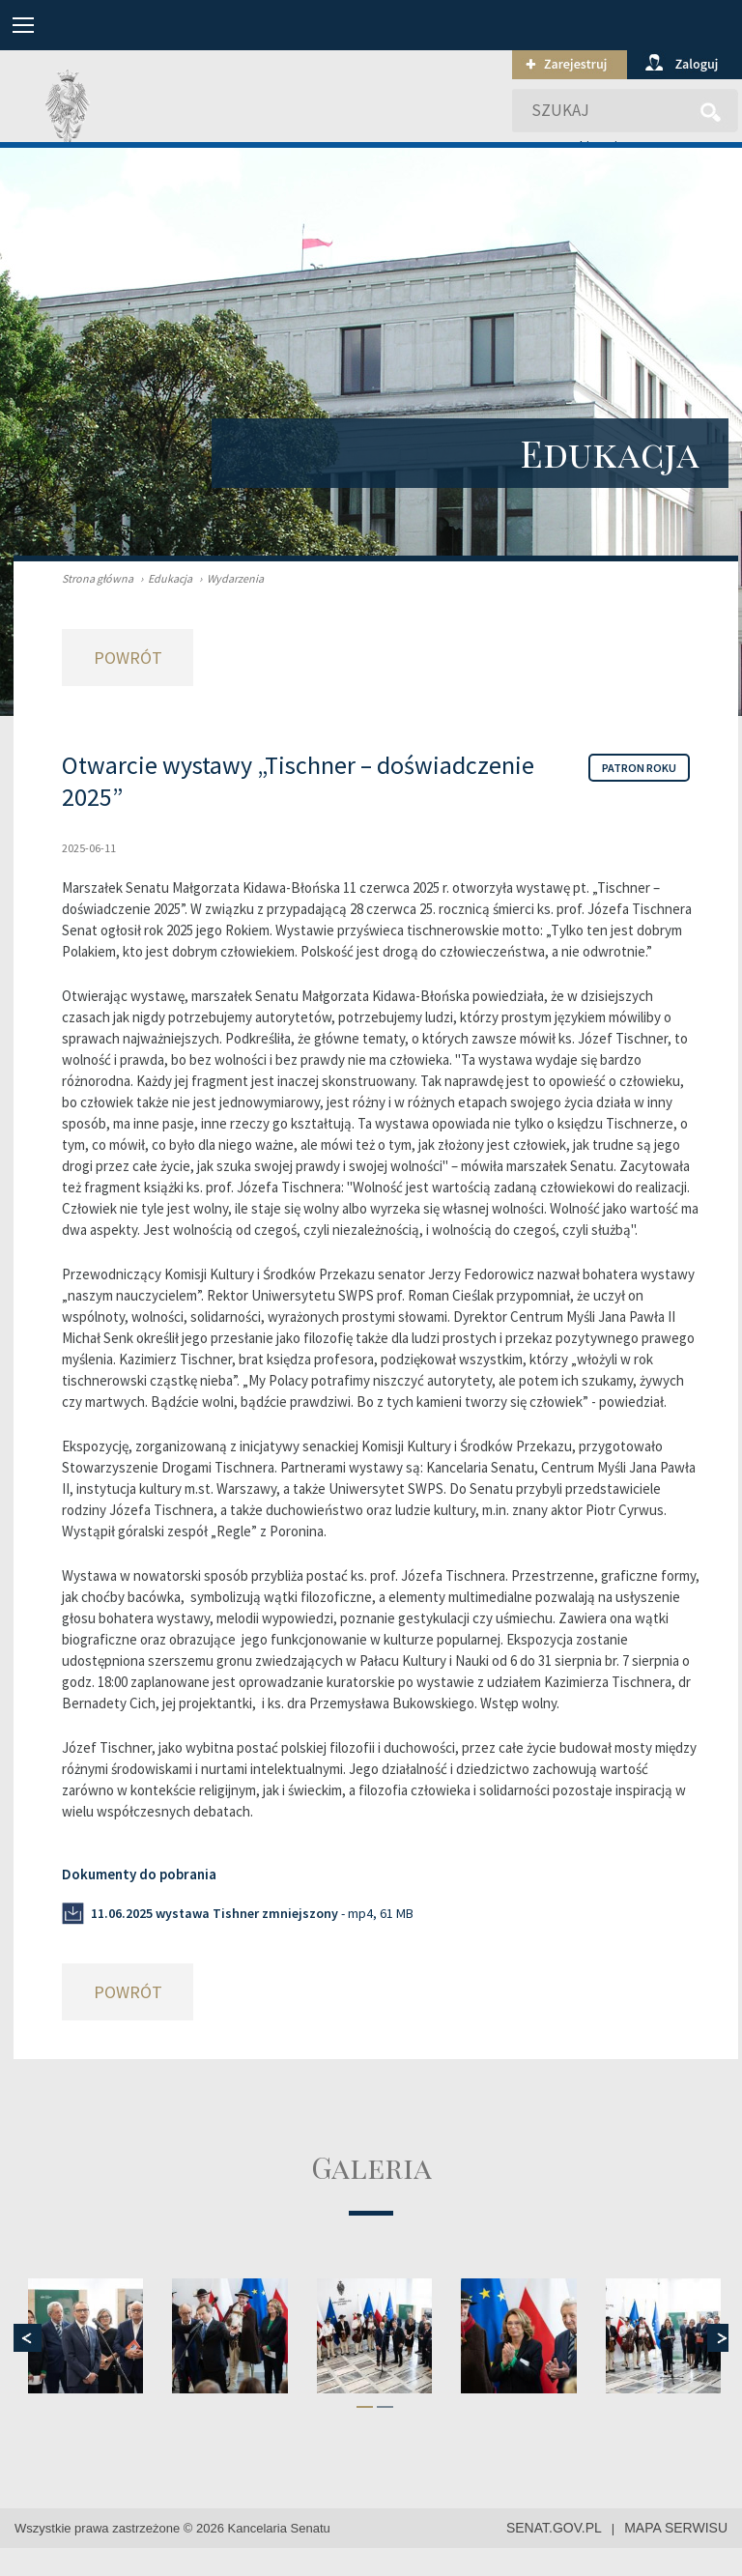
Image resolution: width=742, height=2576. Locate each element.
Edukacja (163, 578)
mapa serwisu (676, 2527)
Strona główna (97, 578)
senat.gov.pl (554, 2527)
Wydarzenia (229, 578)
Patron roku (639, 767)
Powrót (128, 657)
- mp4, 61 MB (252, 1913)
